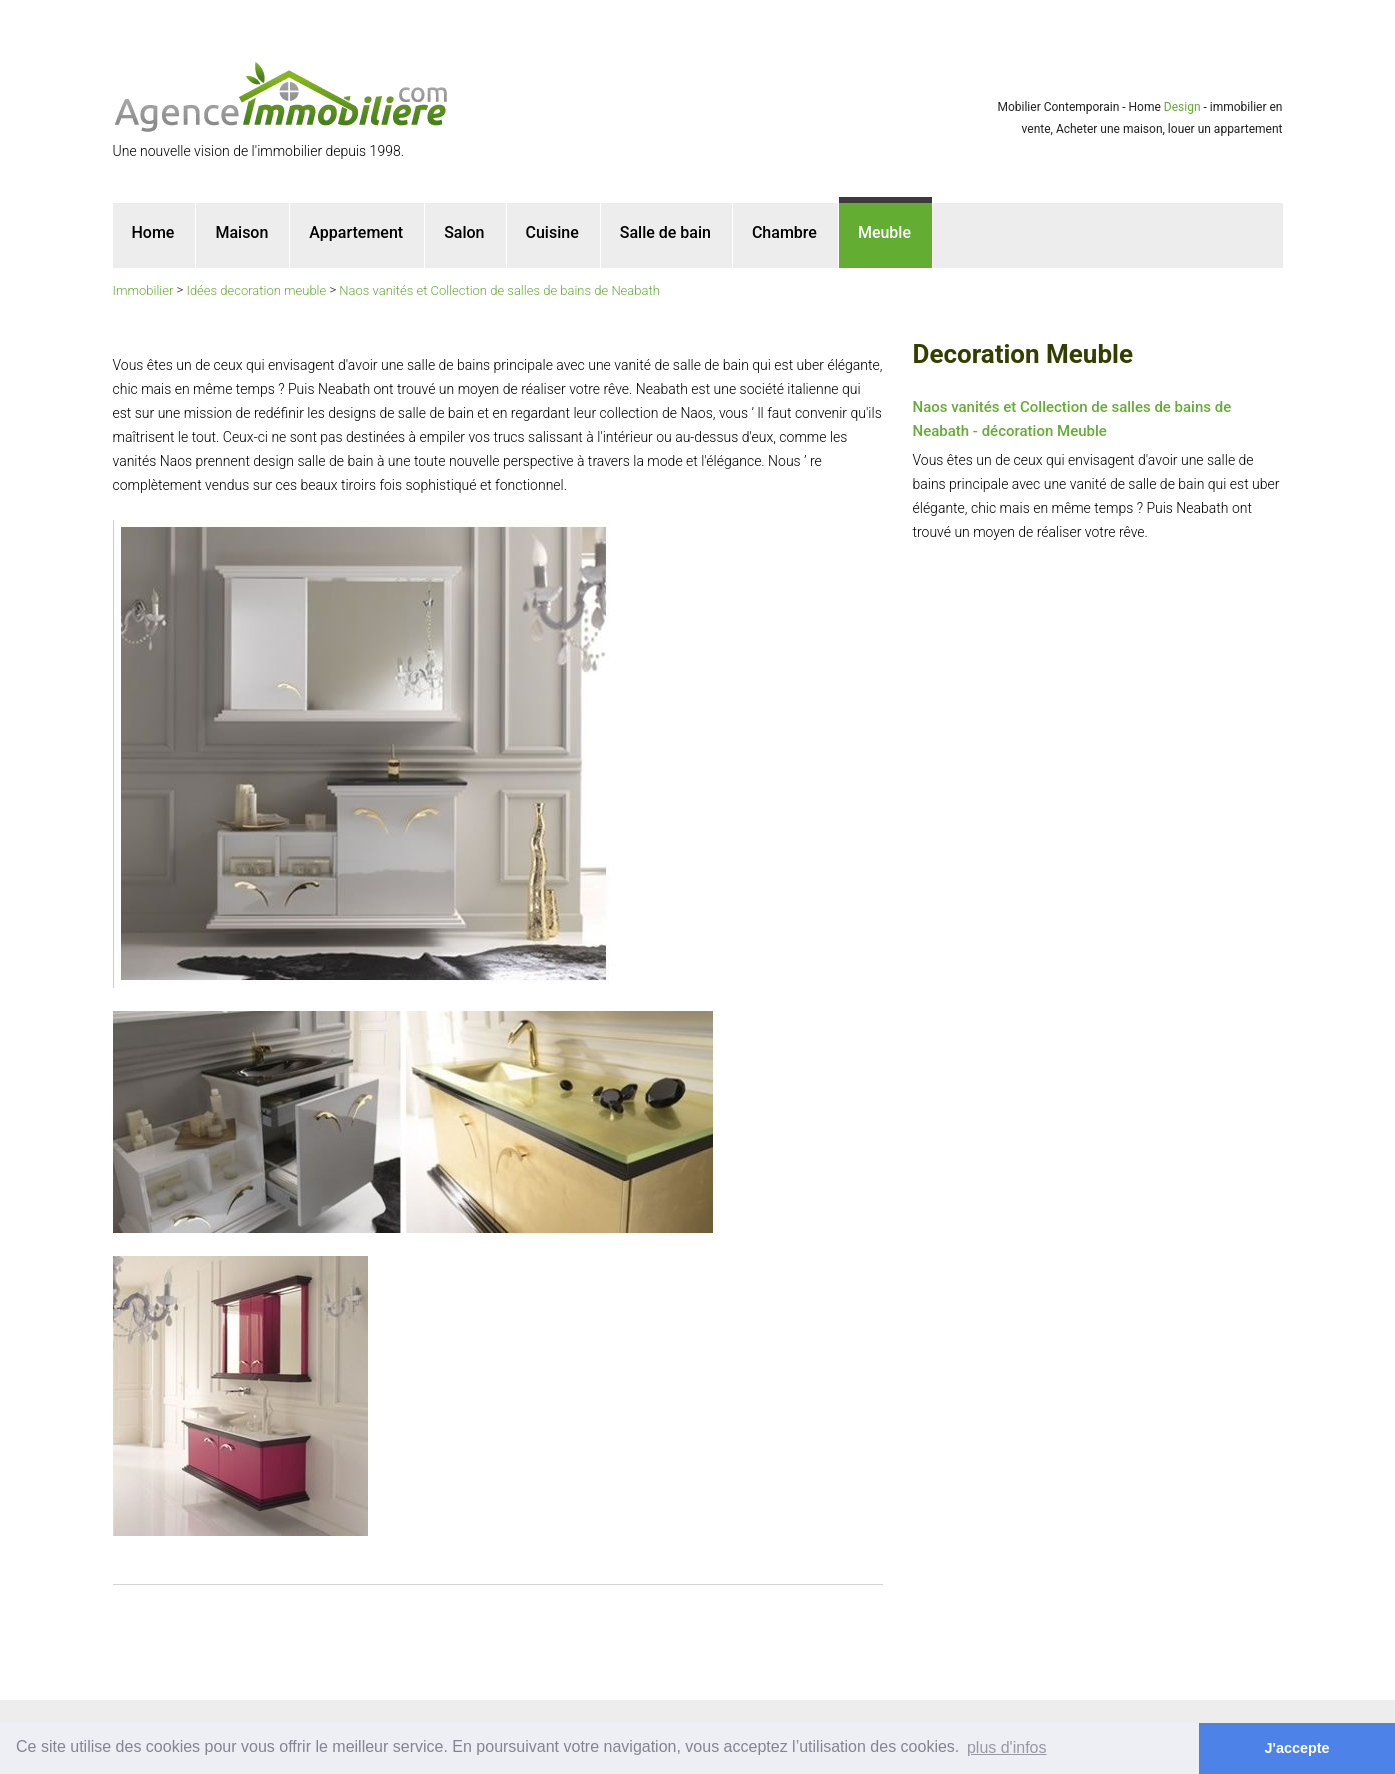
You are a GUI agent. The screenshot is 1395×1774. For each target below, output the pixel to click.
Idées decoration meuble (256, 290)
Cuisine (552, 232)
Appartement (356, 232)
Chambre (784, 232)
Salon (464, 232)
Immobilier (143, 290)
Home (153, 232)
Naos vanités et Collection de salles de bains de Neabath (499, 290)
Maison (241, 232)
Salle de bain (665, 232)
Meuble (884, 232)
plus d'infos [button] (1007, 1747)
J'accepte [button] (1297, 1748)
